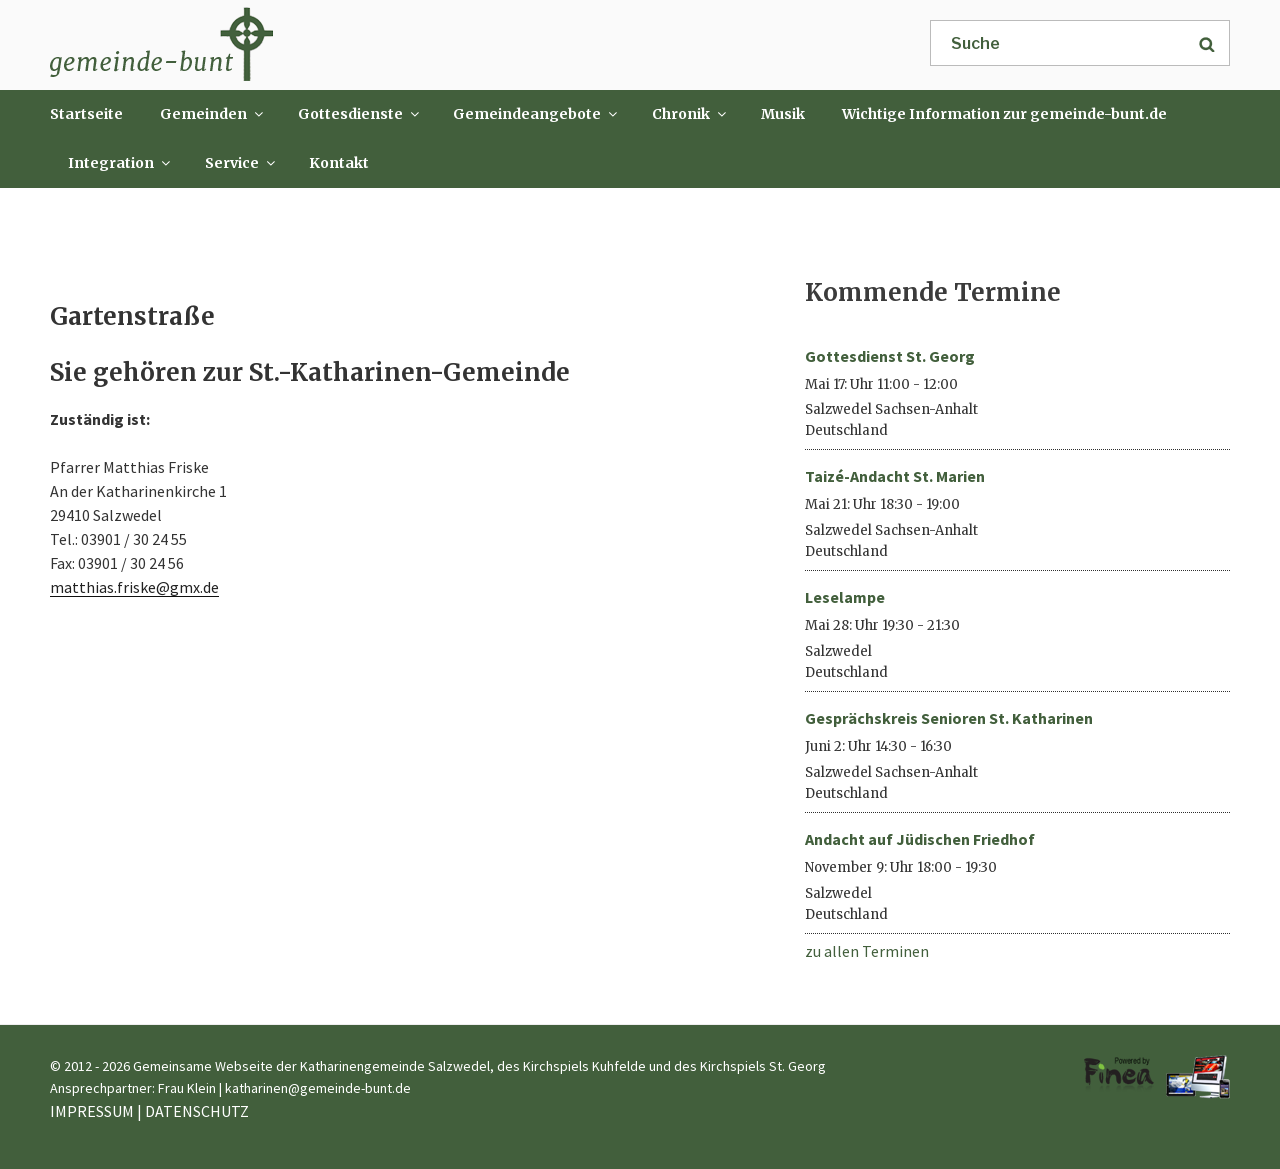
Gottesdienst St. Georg (890, 356)
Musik (783, 114)
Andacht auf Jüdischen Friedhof (920, 839)
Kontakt (339, 163)
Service (241, 163)
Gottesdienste (360, 114)
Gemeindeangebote (536, 114)
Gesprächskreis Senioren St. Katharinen (949, 718)
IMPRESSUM (92, 1111)
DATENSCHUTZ (197, 1111)
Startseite (86, 114)
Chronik (690, 114)
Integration (120, 163)
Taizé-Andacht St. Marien (895, 476)
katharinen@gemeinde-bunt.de (318, 1088)
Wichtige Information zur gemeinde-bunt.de (1004, 114)
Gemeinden (213, 114)
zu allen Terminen (867, 951)
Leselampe (845, 597)
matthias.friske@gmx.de (134, 587)
